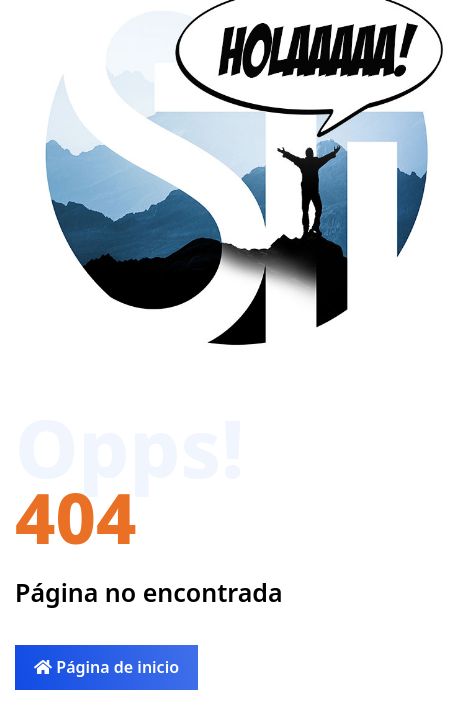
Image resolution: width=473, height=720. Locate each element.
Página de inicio (106, 667)
